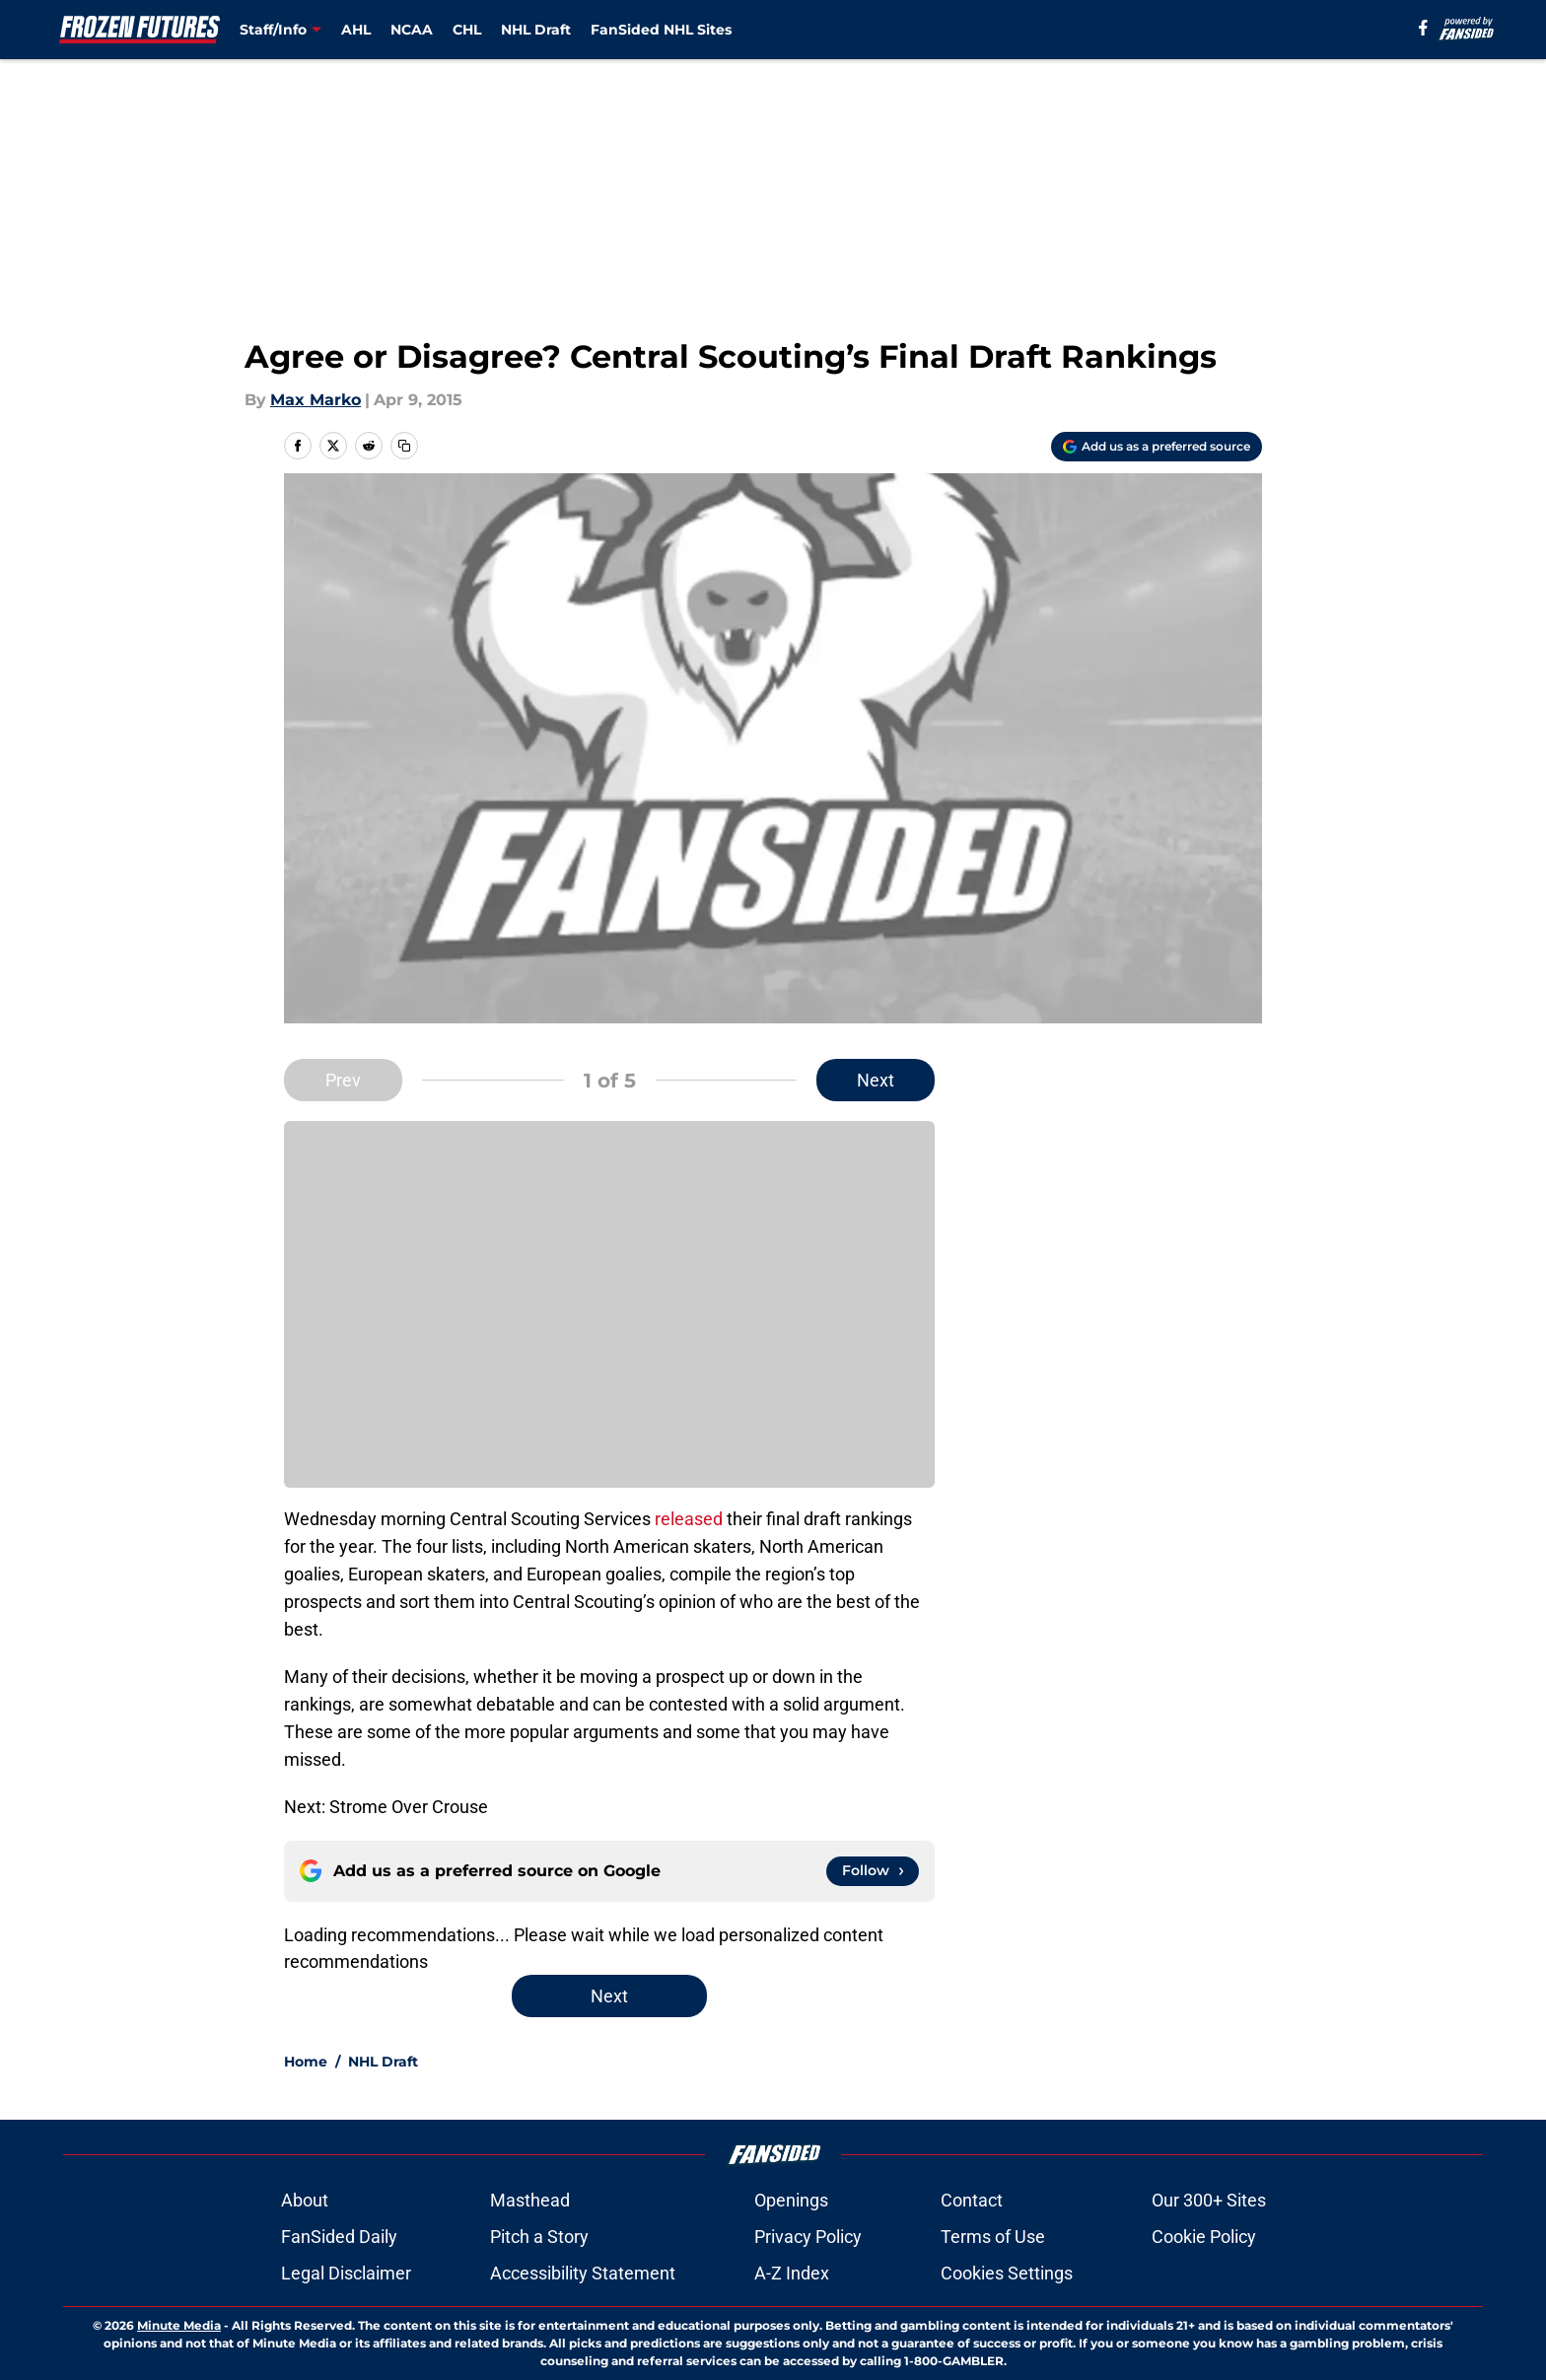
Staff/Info (273, 29)
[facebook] (1423, 27)
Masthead (530, 2200)
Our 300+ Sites (1209, 2200)
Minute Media (179, 2325)
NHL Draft (536, 29)
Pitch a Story (539, 2236)
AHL (356, 29)
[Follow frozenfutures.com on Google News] (872, 1871)
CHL (467, 29)
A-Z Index (791, 2273)
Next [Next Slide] (875, 1080)
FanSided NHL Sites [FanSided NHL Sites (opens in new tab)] (661, 29)
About (304, 2200)
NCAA (411, 29)
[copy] (404, 445)
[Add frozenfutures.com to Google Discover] (1156, 446)
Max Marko (315, 399)
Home (305, 2061)
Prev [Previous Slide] (343, 1080)
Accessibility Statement (582, 2273)
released (689, 1518)
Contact (972, 2200)
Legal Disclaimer (346, 2273)
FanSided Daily (339, 2236)
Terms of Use (993, 2236)
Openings (791, 2200)
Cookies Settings (1007, 2273)
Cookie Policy (1204, 2236)
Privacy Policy (808, 2236)
